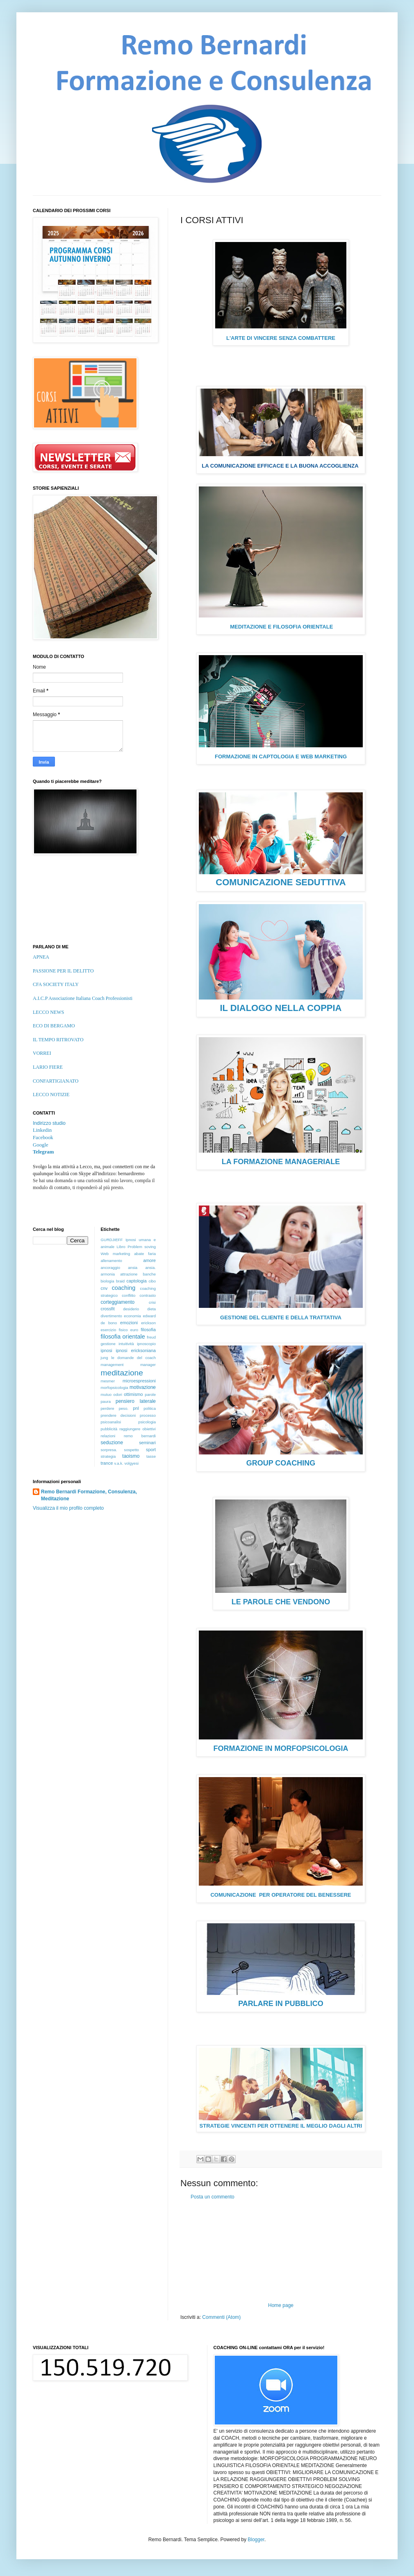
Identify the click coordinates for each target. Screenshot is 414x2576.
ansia (132, 1267)
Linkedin (42, 1130)
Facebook (43, 1137)
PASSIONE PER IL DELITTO (63, 971)
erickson (148, 1323)
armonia (108, 1274)
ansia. (150, 1267)
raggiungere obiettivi (137, 1429)
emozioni (129, 1322)
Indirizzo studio (49, 1123)
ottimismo (133, 1394)
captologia (137, 1280)
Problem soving (141, 1246)
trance (107, 1463)
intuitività (126, 1343)
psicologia (147, 1422)
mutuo (106, 1394)
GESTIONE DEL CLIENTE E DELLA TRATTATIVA (280, 1317)
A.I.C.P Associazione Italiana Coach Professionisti (82, 998)
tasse (151, 1456)
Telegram (43, 1152)
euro (134, 1330)
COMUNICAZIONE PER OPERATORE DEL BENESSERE (280, 1895)
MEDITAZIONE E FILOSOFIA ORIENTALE (281, 627)
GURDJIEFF (112, 1239)
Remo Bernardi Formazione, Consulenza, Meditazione (89, 1495)
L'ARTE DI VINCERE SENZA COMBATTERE (280, 338)
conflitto (128, 1295)
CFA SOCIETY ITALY (56, 984)
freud (151, 1337)
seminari (147, 1442)
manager (148, 1364)
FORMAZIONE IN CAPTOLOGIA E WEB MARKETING (281, 756)
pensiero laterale (136, 1401)
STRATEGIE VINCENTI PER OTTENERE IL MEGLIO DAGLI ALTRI (281, 2126)
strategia (108, 1456)
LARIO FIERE (48, 1067)
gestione (108, 1343)
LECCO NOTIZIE (51, 1094)
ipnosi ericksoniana (136, 1350)
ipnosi (106, 1350)
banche (149, 1274)
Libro (120, 1246)
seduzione (112, 1442)
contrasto (148, 1295)
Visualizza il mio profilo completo (68, 1508)
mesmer (108, 1381)
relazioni (108, 1436)
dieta (151, 1309)
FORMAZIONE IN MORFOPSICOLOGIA (281, 1748)
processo (148, 1415)
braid (120, 1281)
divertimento (111, 1316)
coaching (124, 1288)
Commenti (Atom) (221, 2317)
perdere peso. (115, 1408)
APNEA (41, 957)
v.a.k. (118, 1463)
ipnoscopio (146, 1343)
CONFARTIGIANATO (56, 1081)
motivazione (143, 1387)
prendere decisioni (118, 1415)
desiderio (131, 1309)
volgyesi (131, 1463)
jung (104, 1357)
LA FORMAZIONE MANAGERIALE (281, 1162)
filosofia (148, 1329)
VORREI (42, 1053)
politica (149, 1408)
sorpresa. (109, 1449)
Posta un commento (212, 2197)
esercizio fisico (114, 1330)
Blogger (256, 2539)
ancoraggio (110, 1267)
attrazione (128, 1274)
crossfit (108, 1308)
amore (149, 1260)
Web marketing (115, 1253)
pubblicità (109, 1429)
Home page (280, 2305)
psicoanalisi (111, 1422)
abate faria (145, 1253)
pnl (136, 1408)
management (112, 1364)
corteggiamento (118, 1302)
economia (132, 1316)
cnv (104, 1288)
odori (118, 1394)
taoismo (130, 1456)
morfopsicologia (114, 1387)
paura (106, 1401)
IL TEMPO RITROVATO (58, 1040)
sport (151, 1449)
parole (150, 1394)
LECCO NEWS (48, 1012)
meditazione (122, 1372)
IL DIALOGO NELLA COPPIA (280, 1008)
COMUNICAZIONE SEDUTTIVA (281, 882)
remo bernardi (140, 1436)
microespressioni (139, 1380)
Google (40, 1145)
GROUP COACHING (281, 1463)
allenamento (111, 1260)
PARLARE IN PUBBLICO (280, 2003)
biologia (107, 1281)
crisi (152, 1302)
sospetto (131, 1449)
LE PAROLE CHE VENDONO (281, 1602)
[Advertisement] (281, 2251)
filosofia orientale (123, 1336)
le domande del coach (133, 1357)
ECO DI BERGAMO (54, 1026)
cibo (152, 1281)
